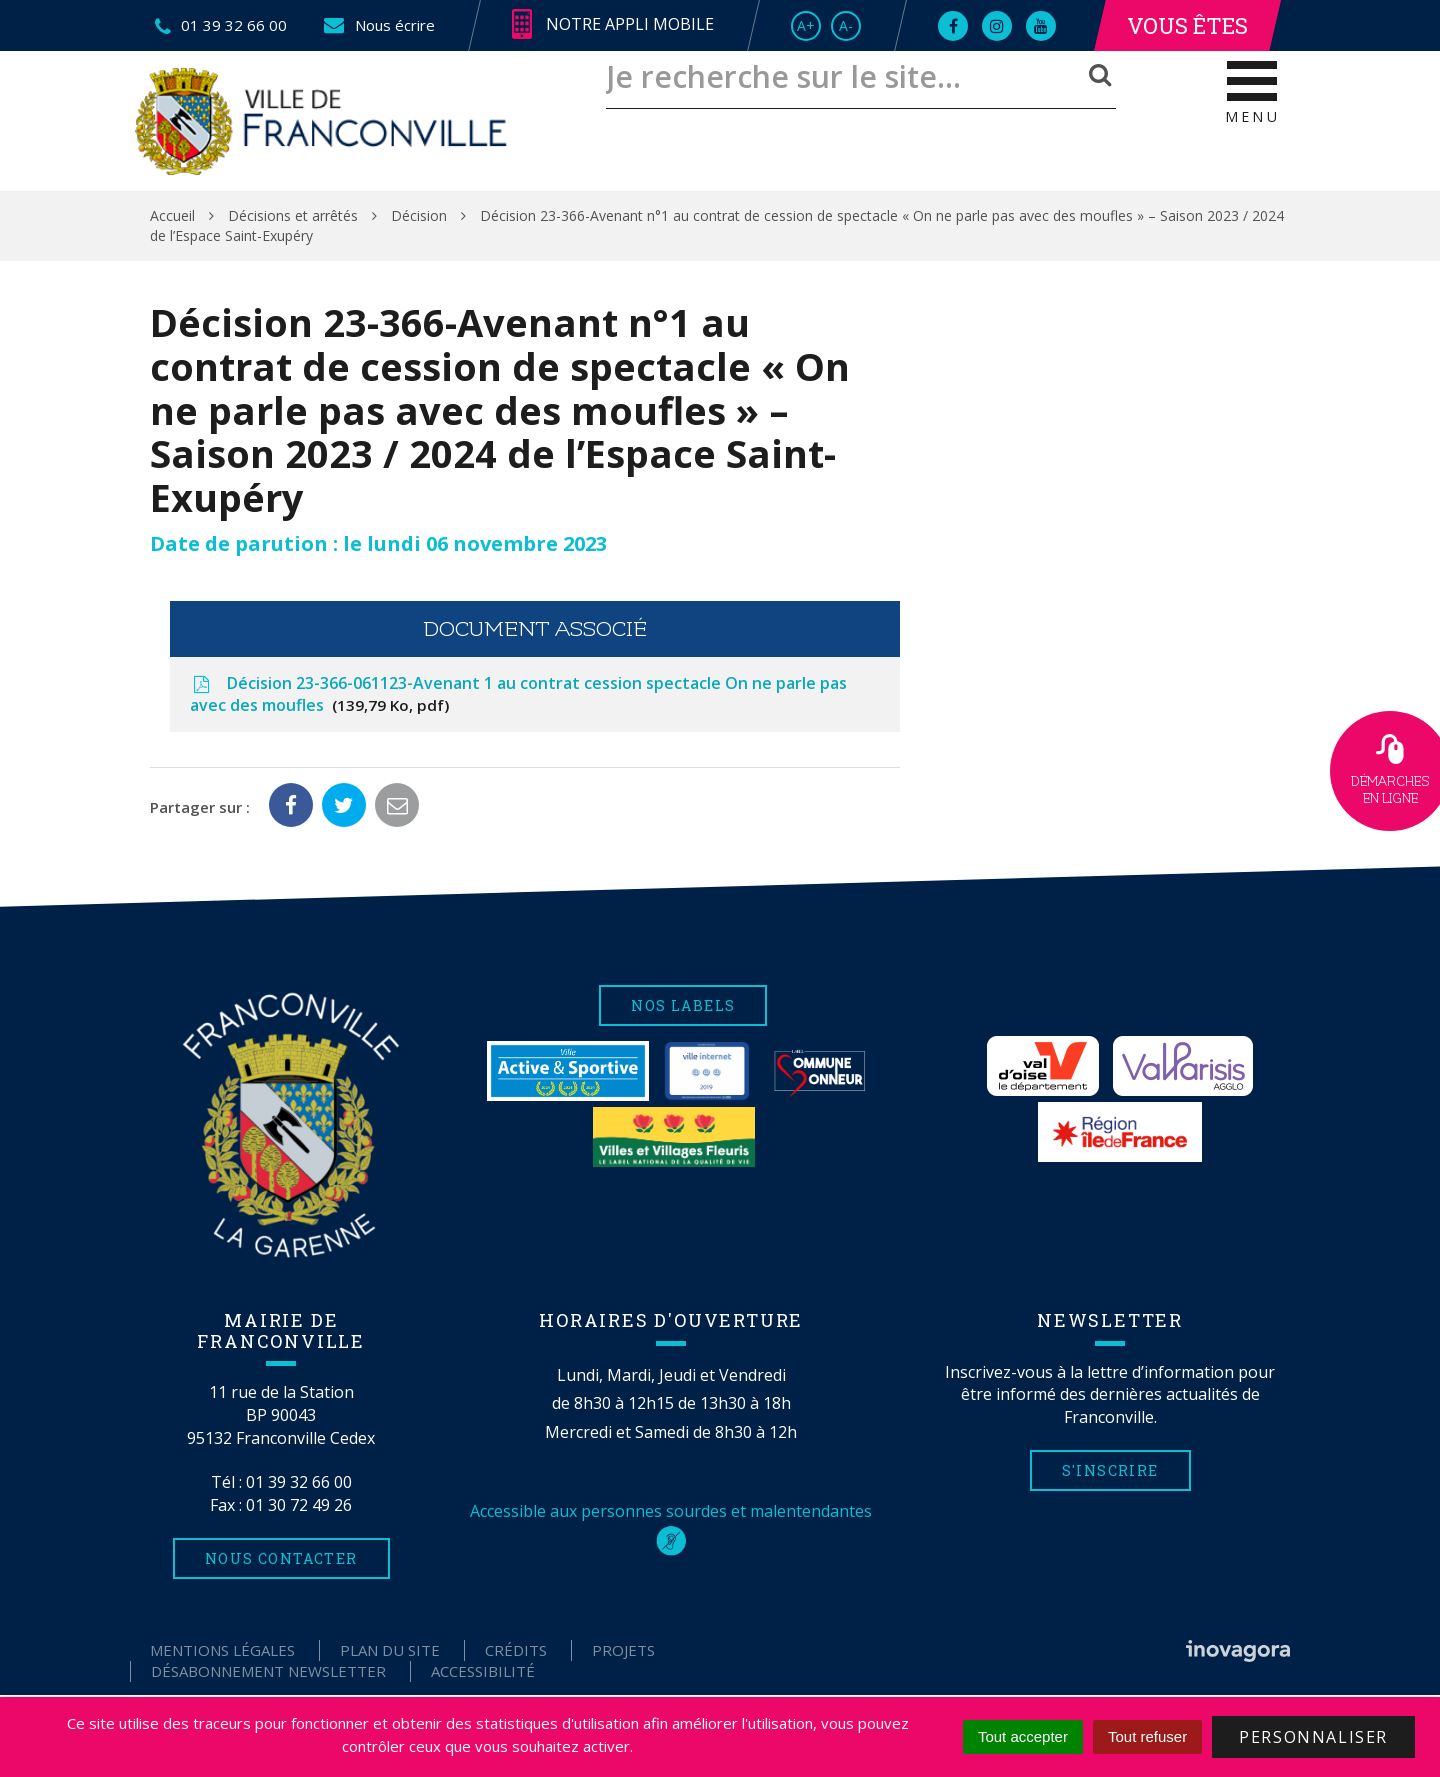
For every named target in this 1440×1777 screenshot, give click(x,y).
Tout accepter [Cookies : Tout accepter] (1023, 1736)
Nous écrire (378, 25)
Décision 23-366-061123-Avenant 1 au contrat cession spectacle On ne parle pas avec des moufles (518, 694)
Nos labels (683, 1005)
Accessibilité (483, 1671)
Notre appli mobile (613, 25)
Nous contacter (281, 1558)
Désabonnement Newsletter (268, 1671)
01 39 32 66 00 (299, 1482)
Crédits (516, 1650)
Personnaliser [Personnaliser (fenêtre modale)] (1313, 1737)
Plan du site (390, 1650)
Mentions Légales (222, 1650)
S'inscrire (1110, 1470)
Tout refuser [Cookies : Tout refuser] (1147, 1736)
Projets (623, 1650)
